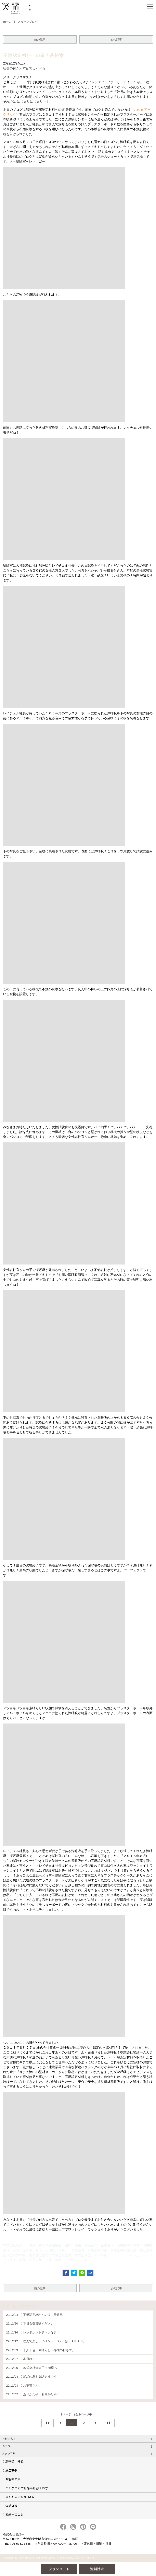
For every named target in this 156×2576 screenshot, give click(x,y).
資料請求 (97, 2568)
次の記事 (116, 39)
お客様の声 (13, 2479)
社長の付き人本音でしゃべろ (24, 68)
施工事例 (11, 2470)
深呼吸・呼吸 (14, 2461)
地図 (75, 2539)
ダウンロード (59, 2568)
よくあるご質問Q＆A (19, 2497)
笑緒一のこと (14, 2514)
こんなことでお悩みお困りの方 (26, 2488)
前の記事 (40, 39)
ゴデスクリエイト (84, 2557)
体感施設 (11, 2506)
